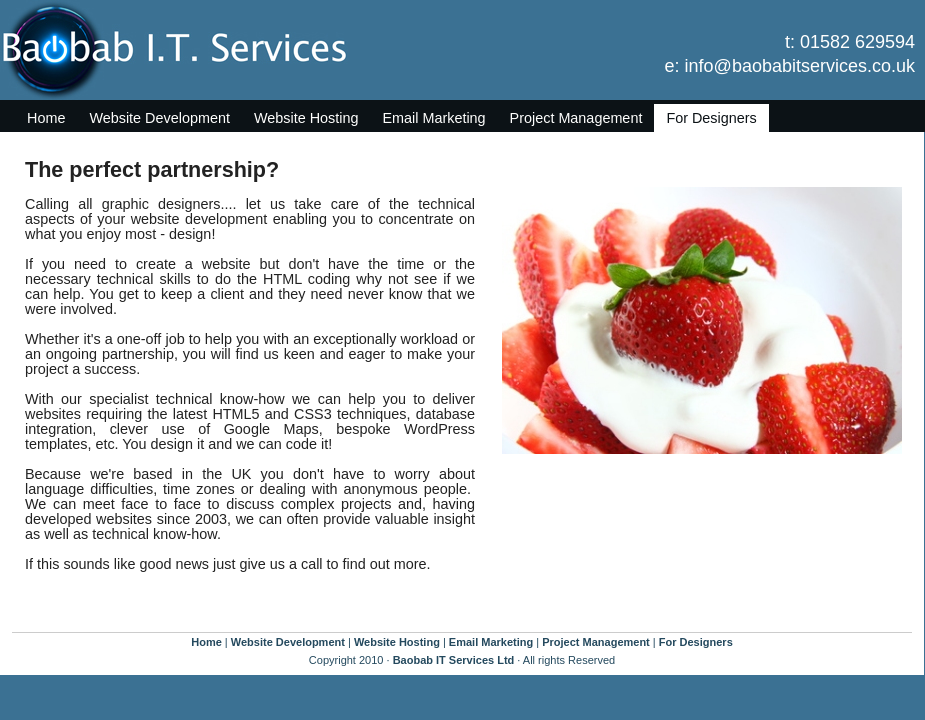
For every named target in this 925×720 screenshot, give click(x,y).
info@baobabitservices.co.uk (800, 66)
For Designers (711, 118)
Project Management (576, 118)
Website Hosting (306, 118)
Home (46, 118)
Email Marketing (433, 118)
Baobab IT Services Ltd (454, 660)
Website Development (159, 118)
